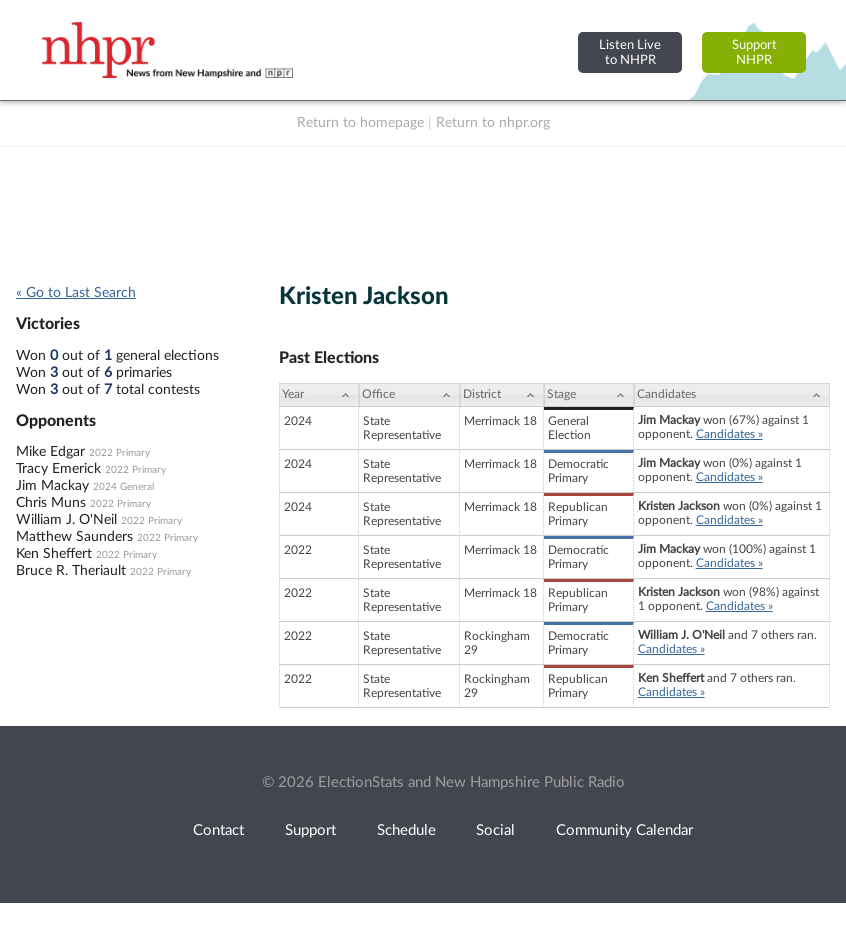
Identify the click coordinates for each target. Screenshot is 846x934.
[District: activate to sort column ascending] (501, 395)
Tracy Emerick (58, 469)
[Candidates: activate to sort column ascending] (732, 395)
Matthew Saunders (74, 537)
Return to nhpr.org (493, 123)
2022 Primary (119, 453)
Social (495, 830)
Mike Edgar (50, 452)
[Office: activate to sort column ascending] (409, 395)
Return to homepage (360, 123)
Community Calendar (624, 830)
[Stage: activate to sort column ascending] (589, 395)
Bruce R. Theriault (71, 571)
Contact (218, 830)
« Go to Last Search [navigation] (76, 293)
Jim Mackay (52, 486)
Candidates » (729, 434)
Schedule (406, 830)
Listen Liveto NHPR (630, 52)
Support (310, 830)
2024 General (123, 487)
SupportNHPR (754, 52)
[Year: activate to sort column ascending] (319, 395)
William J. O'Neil (66, 520)
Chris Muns (51, 503)
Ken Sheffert (54, 554)
